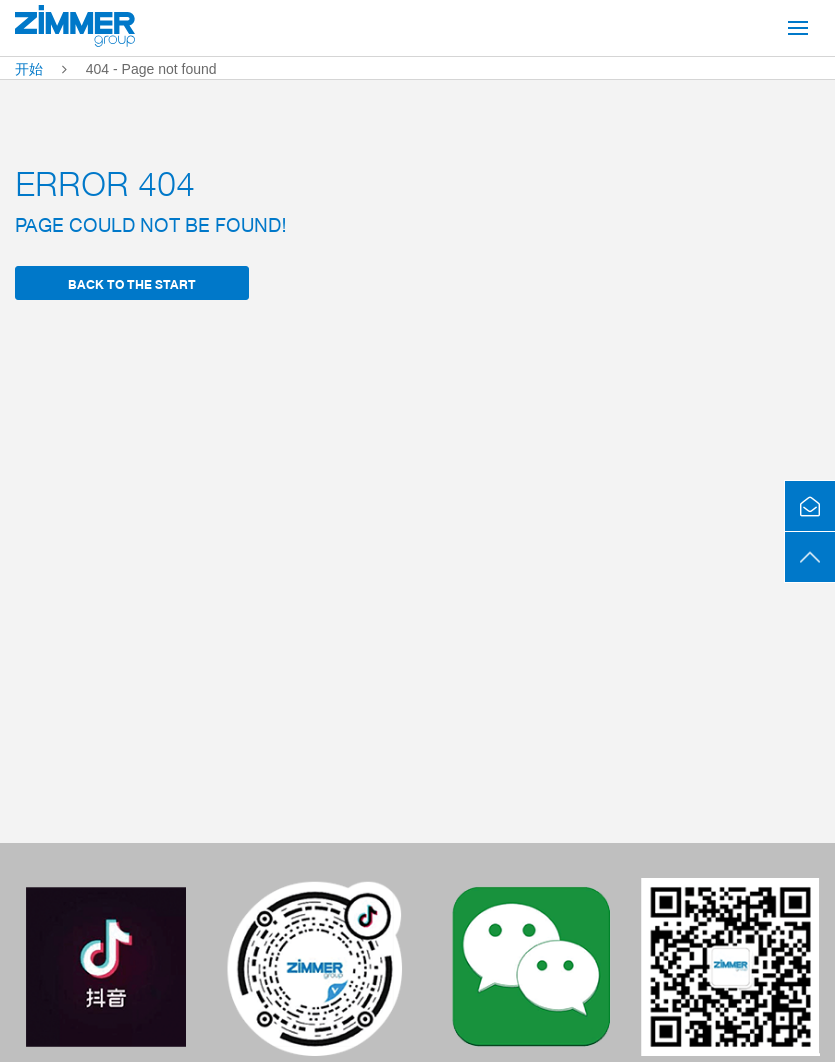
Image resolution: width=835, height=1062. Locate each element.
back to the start (132, 283)
